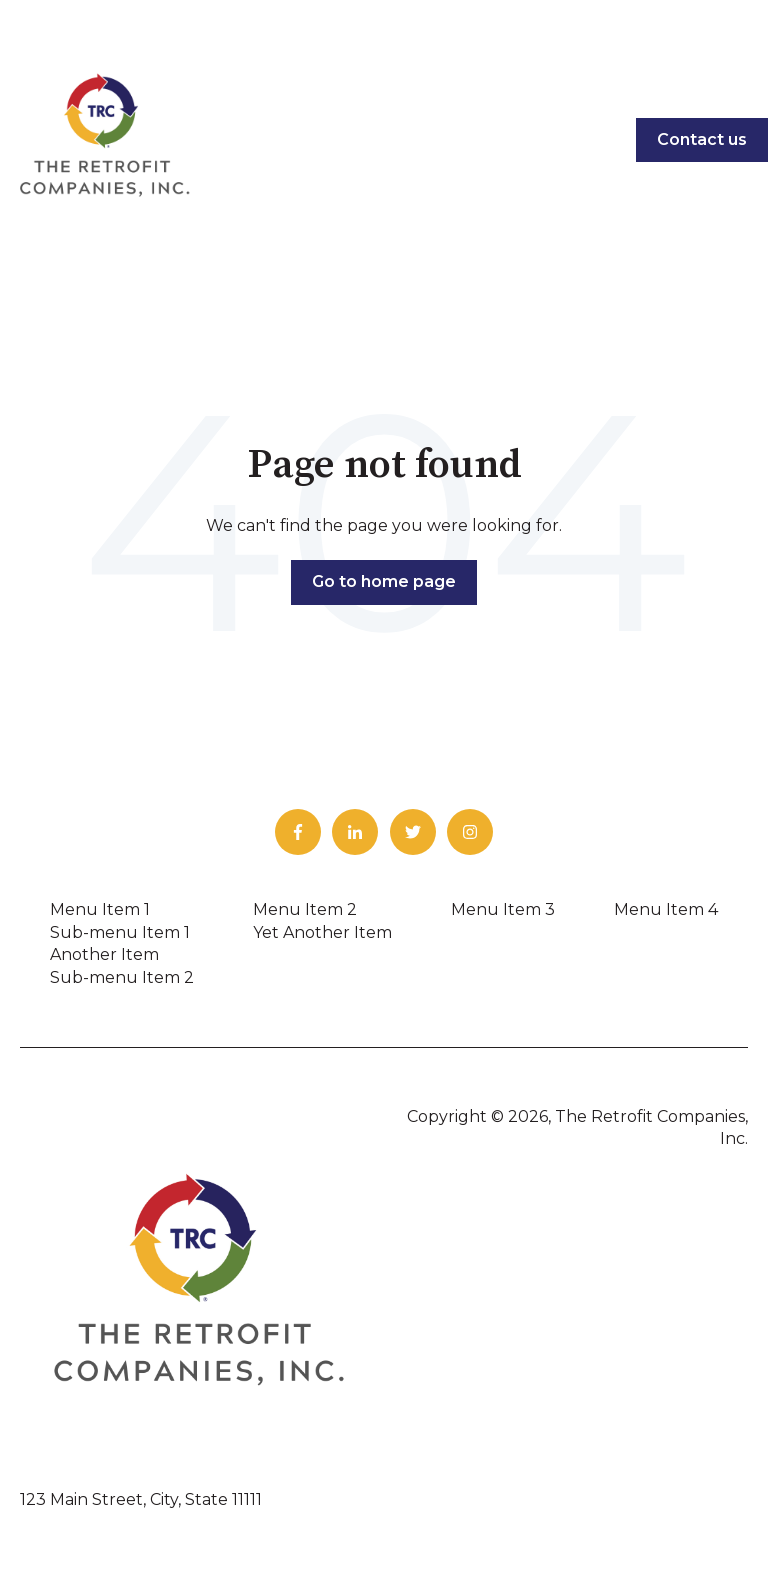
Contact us (702, 139)
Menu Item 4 (666, 909)
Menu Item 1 (100, 909)
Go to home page (384, 581)
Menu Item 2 (305, 909)
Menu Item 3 (503, 909)
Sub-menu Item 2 (122, 977)
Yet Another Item (322, 932)
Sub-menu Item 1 (120, 932)
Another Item (104, 954)
